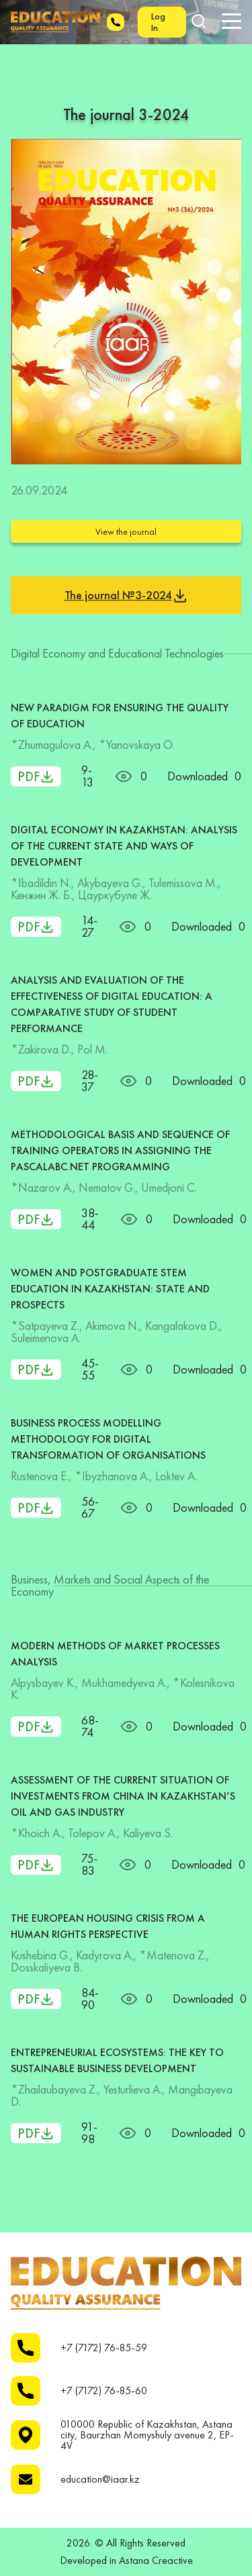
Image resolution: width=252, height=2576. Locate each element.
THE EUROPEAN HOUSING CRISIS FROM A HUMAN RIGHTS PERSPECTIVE (108, 1926)
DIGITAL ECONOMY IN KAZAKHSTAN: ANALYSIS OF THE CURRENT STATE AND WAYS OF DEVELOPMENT (124, 846)
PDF (35, 776)
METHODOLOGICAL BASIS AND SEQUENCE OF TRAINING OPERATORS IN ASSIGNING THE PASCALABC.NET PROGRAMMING (120, 1150)
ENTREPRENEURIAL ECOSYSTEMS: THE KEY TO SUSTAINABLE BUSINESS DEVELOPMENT (117, 2060)
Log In (158, 22)
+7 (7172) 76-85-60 (103, 2390)
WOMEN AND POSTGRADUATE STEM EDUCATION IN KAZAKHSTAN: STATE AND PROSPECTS (110, 1289)
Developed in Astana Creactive (126, 2560)
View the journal (126, 531)
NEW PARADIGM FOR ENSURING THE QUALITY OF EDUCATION (119, 716)
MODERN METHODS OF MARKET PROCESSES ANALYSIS (115, 1654)
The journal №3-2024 (126, 595)
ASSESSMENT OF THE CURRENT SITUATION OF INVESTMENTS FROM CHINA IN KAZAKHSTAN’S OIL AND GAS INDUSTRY (123, 1796)
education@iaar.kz (100, 2479)
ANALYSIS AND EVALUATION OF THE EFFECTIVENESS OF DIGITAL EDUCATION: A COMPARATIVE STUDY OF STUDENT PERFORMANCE (111, 1004)
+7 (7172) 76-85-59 (103, 2347)
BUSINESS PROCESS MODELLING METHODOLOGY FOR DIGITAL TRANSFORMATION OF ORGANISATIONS (108, 1439)
